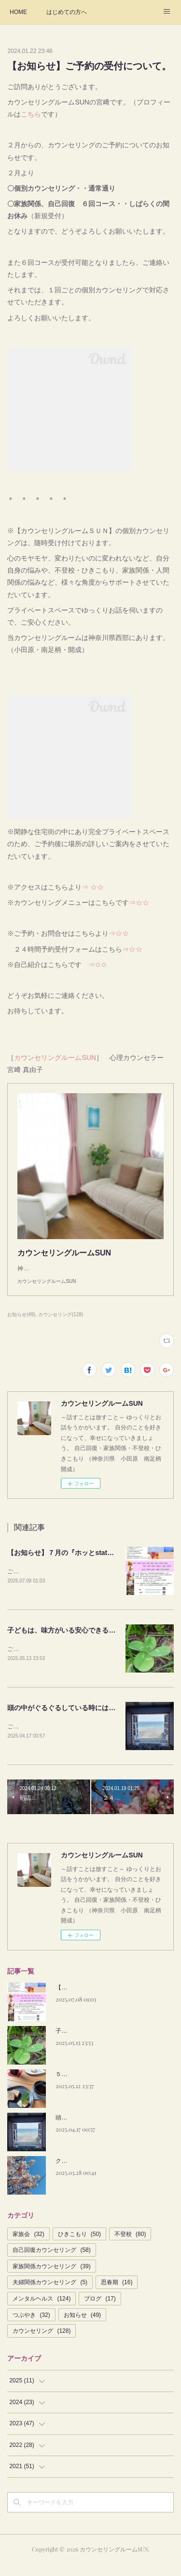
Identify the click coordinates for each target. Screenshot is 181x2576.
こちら (31, 114)
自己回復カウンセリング (51, 2261)
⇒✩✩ (94, 964)
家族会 (28, 2245)
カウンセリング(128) (60, 1324)
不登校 (130, 2245)
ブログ (99, 2310)
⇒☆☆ (139, 902)
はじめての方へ (66, 12)
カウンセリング (41, 2342)
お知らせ (82, 2326)
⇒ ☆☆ (93, 887)
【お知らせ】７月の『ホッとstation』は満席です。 (86, 1562)
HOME (18, 12)
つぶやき (31, 2326)
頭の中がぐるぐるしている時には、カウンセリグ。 (85, 1719)
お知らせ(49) (21, 1324)
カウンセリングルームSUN (55, 1057)
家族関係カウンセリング (51, 2278)
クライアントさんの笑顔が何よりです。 (108, 2173)
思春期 (116, 2294)
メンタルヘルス (41, 2310)
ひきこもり (79, 2245)
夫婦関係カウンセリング (50, 2294)
